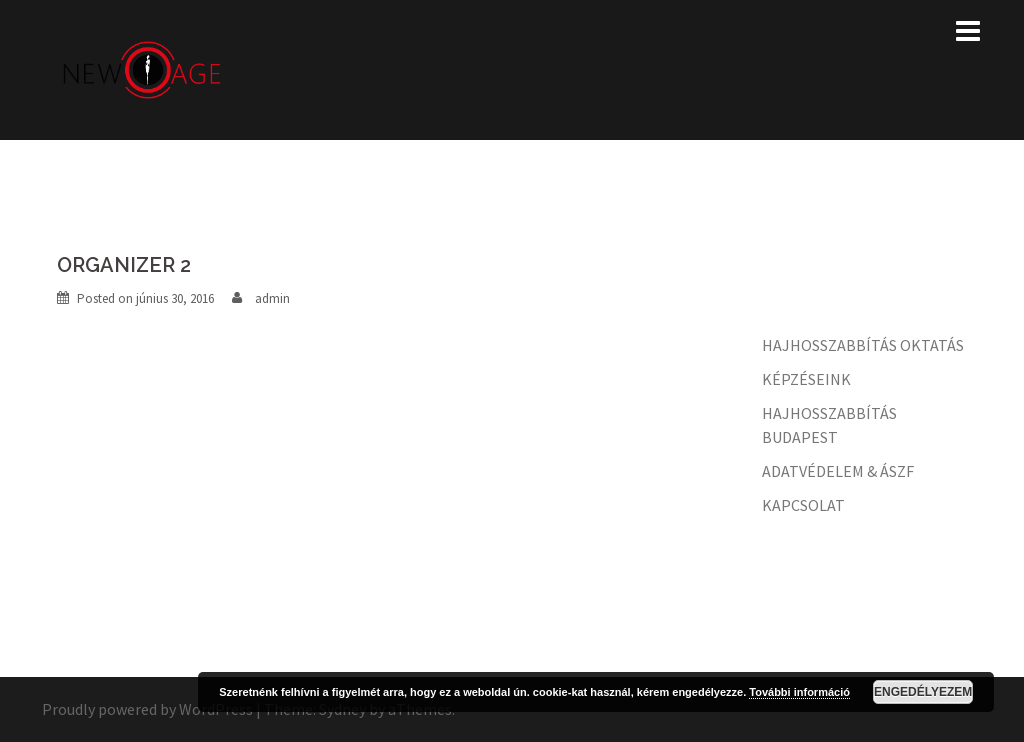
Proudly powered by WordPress (147, 709)
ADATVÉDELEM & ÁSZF (838, 471)
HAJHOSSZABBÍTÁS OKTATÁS (863, 345)
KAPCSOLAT (803, 505)
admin (272, 298)
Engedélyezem (923, 692)
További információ (799, 692)
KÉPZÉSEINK (806, 379)
